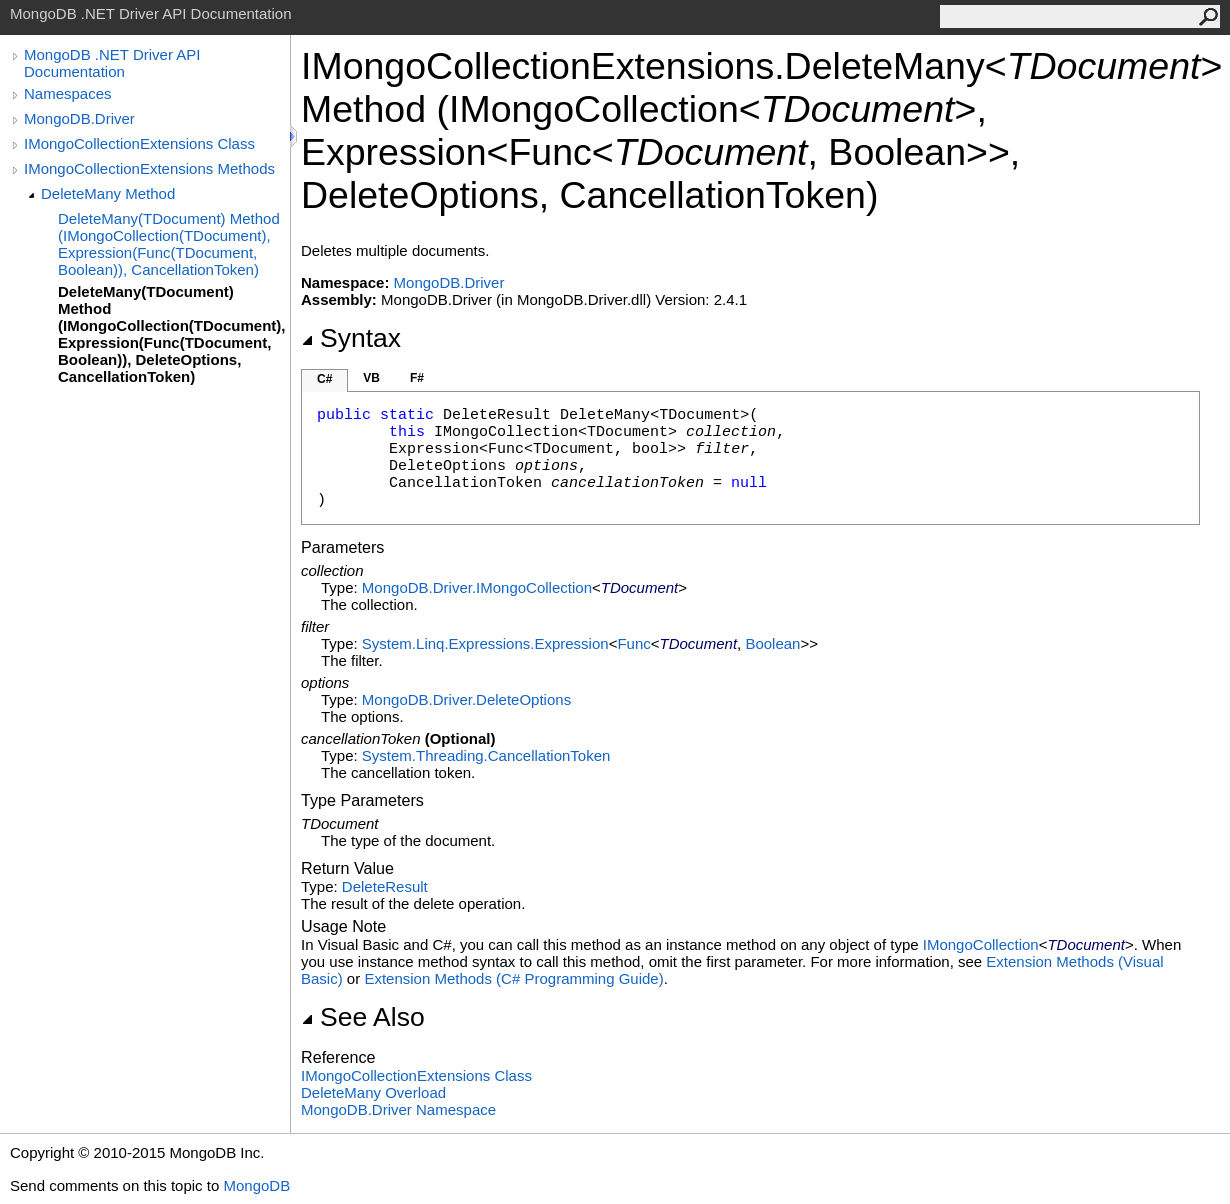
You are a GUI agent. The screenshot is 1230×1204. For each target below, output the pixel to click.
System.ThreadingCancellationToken (486, 755)
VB (371, 378)
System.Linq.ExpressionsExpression (485, 643)
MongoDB (256, 1185)
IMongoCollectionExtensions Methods (149, 168)
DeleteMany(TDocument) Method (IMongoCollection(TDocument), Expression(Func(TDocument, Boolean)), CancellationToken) (169, 244)
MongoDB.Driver (79, 118)
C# (324, 379)
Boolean (772, 643)
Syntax (351, 338)
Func (633, 643)
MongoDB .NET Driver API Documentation (112, 63)
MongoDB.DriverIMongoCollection (477, 587)
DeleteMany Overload (373, 1092)
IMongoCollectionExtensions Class (139, 143)
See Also (363, 1017)
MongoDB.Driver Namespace (398, 1109)
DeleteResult (385, 886)
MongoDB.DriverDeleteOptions (466, 699)
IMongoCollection (981, 944)
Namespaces (68, 93)
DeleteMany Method (108, 193)
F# (417, 378)
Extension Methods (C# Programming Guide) (513, 978)
